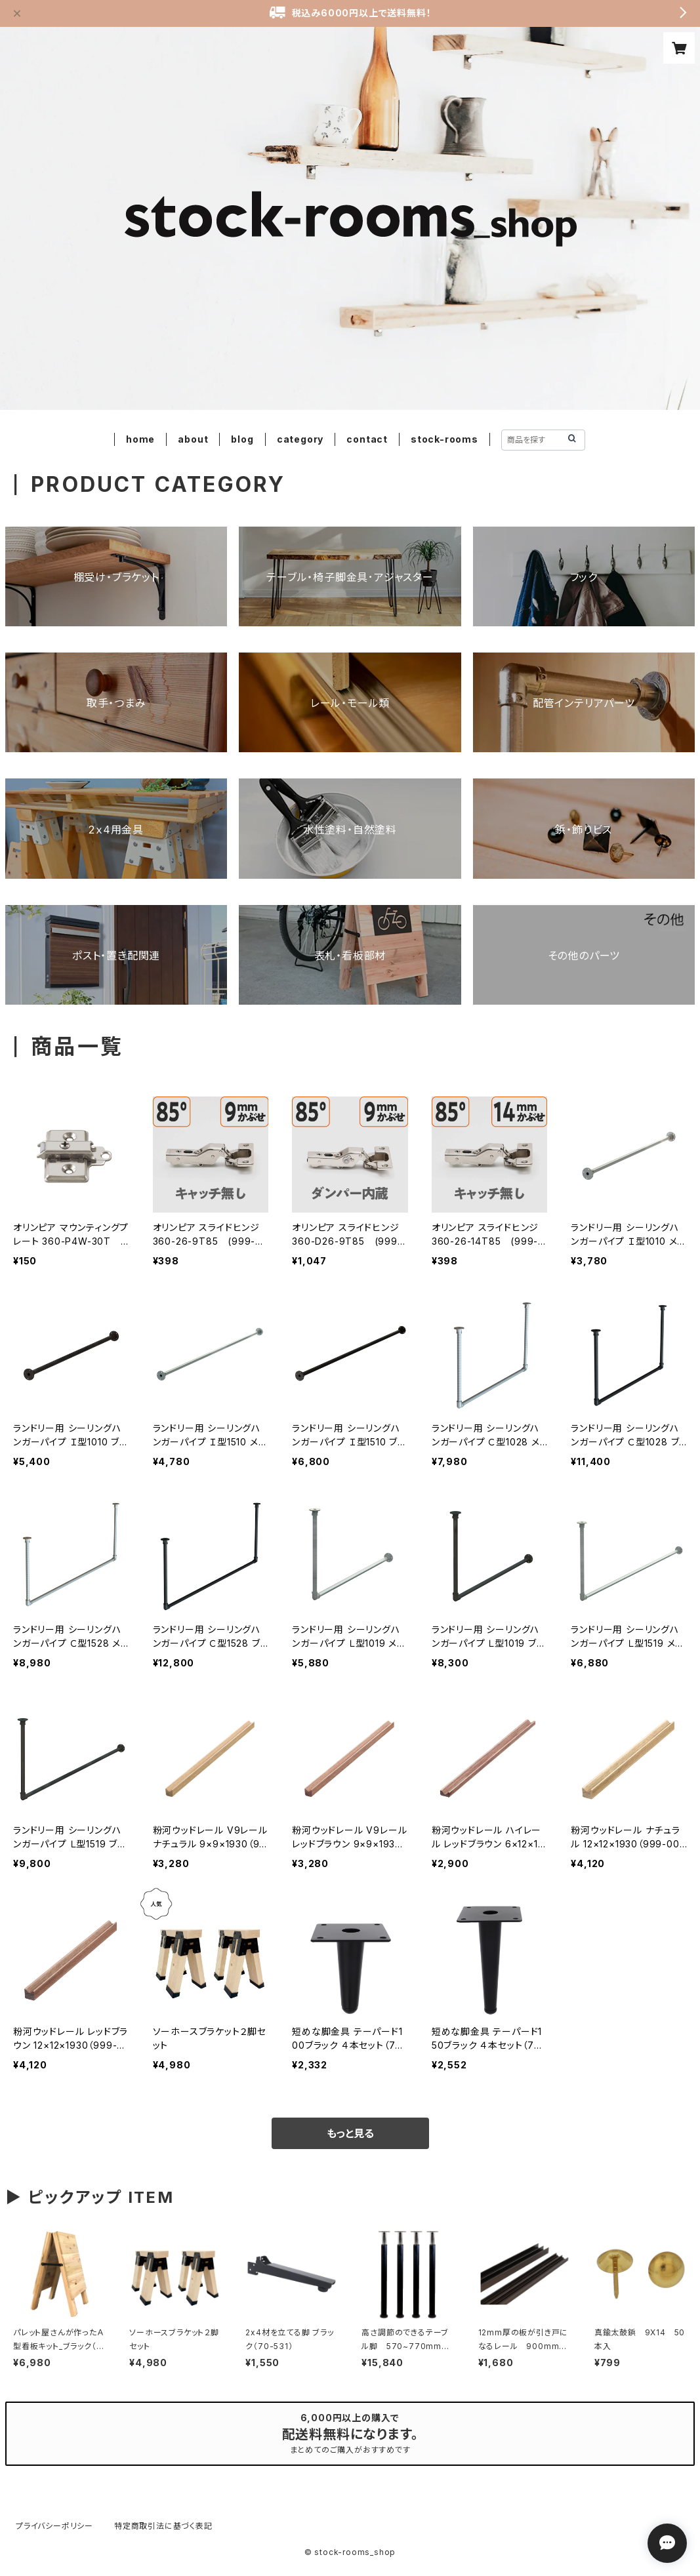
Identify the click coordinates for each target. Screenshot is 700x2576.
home (140, 439)
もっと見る (350, 2133)
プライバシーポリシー (54, 2526)
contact (367, 439)
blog (242, 439)
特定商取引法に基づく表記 (163, 2526)
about (193, 439)
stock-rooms (444, 439)
